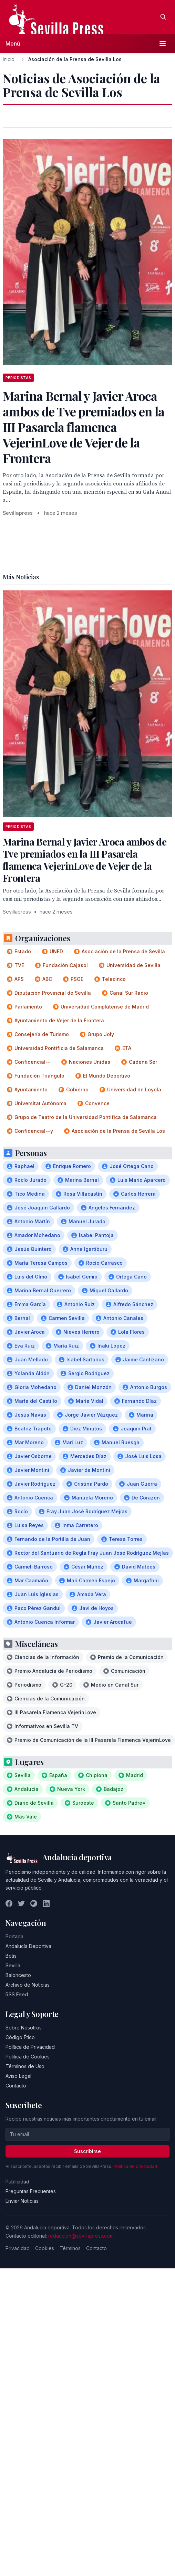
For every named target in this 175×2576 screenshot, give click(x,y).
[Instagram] (33, 1903)
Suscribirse (87, 2151)
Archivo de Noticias (28, 1985)
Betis (11, 1956)
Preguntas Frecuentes (31, 2191)
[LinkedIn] (46, 1903)
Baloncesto (18, 1975)
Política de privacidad (135, 2166)
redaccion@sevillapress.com (81, 2236)
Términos (70, 2248)
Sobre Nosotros (24, 2027)
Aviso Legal (18, 2076)
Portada (14, 1936)
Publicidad (17, 2181)
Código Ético (20, 2037)
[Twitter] (21, 1903)
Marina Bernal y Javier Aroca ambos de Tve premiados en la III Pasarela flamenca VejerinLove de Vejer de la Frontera (84, 859)
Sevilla (13, 1965)
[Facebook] (9, 1903)
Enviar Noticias (22, 2201)
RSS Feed (17, 1994)
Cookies (44, 2248)
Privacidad (18, 2248)
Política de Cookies (28, 2056)
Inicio (8, 59)
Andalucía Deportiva (28, 1946)
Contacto (16, 2085)
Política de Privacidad (30, 2047)
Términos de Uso (25, 2066)
